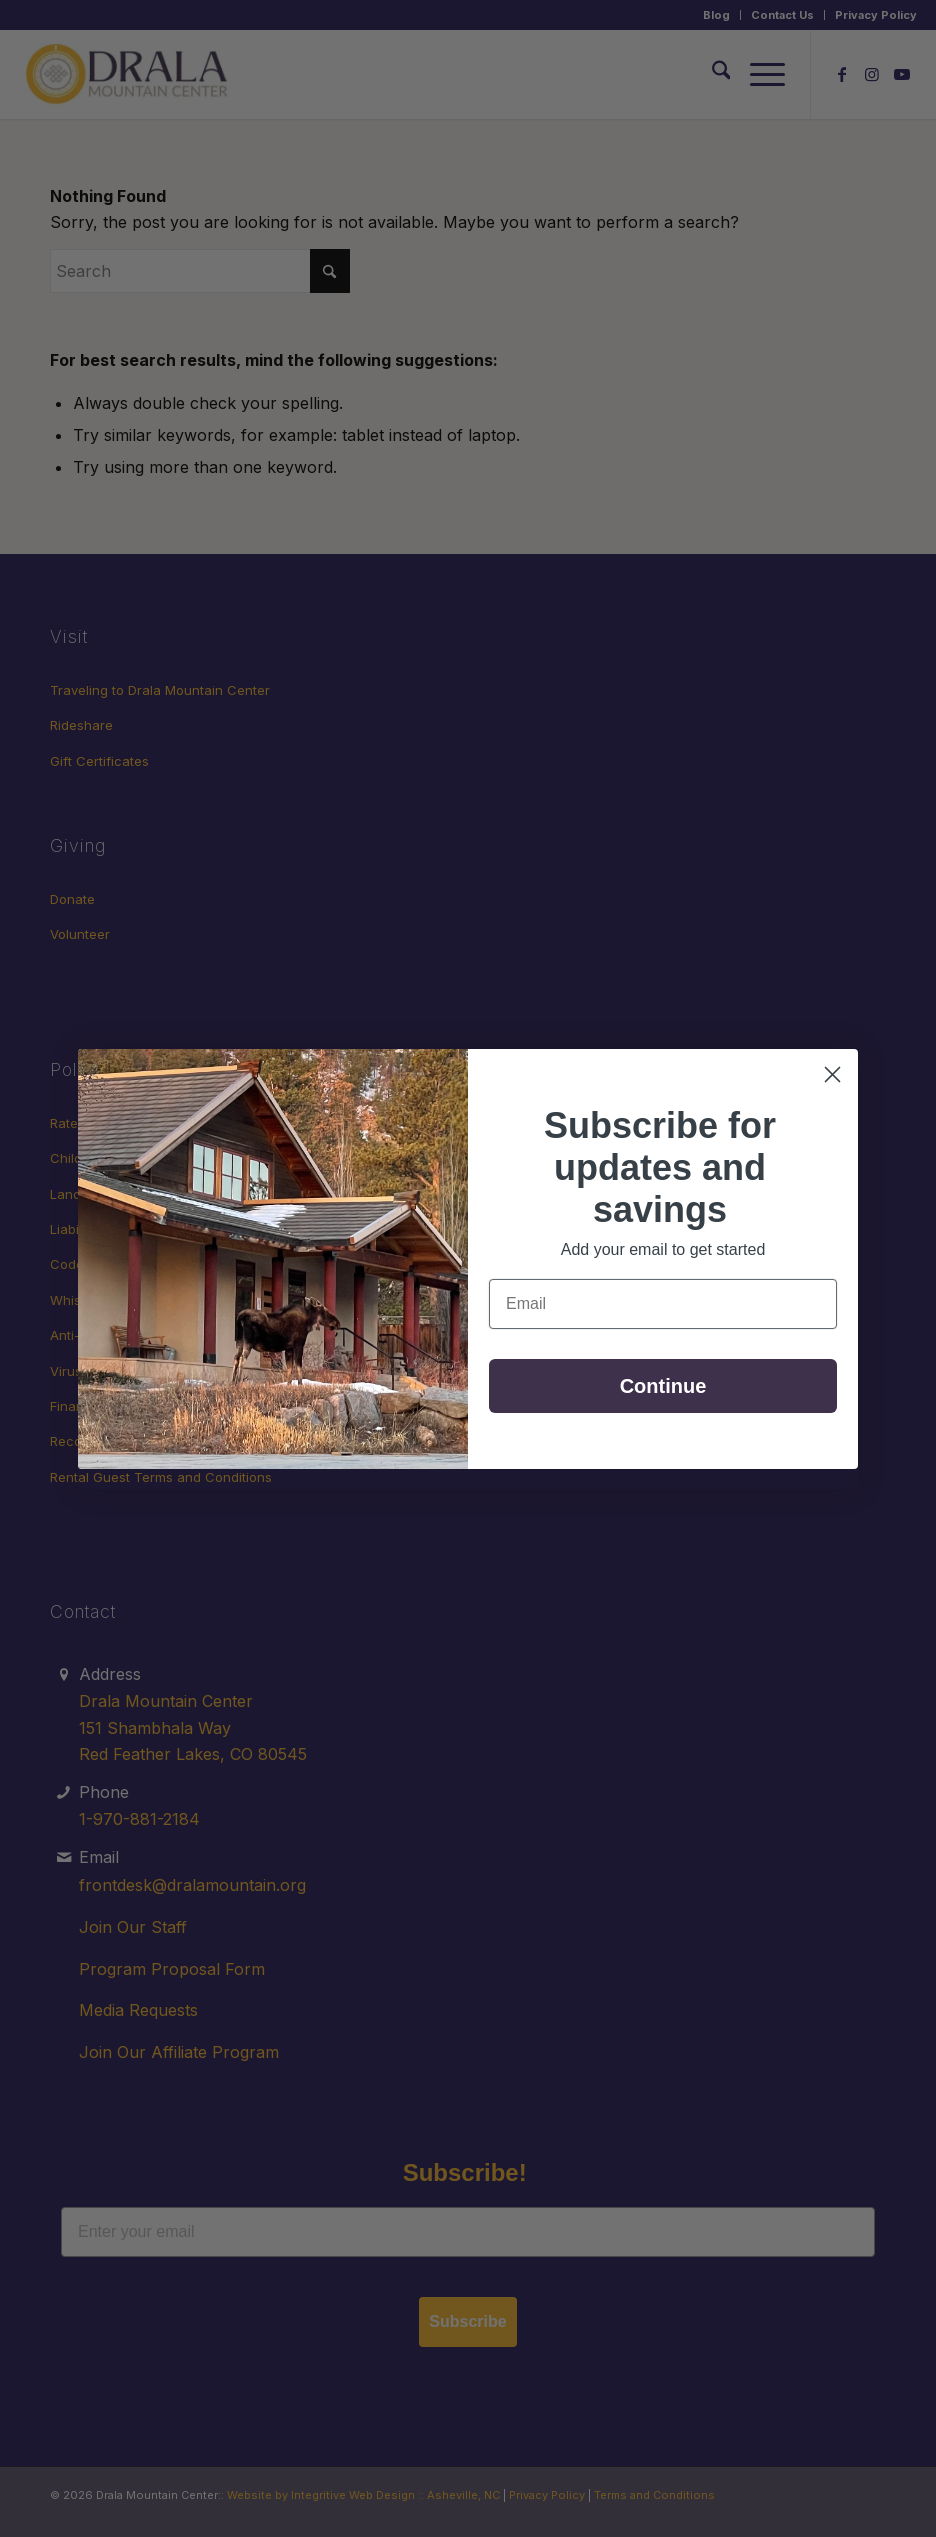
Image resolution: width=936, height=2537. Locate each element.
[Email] (663, 1304)
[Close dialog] (832, 1074)
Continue (663, 1386)
